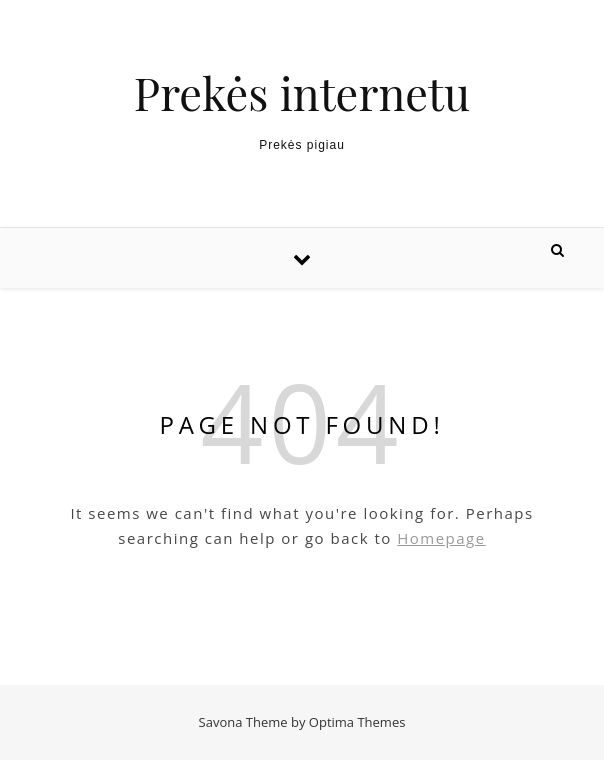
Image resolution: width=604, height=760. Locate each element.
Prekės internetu (302, 92)
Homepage (441, 538)
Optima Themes (357, 722)
